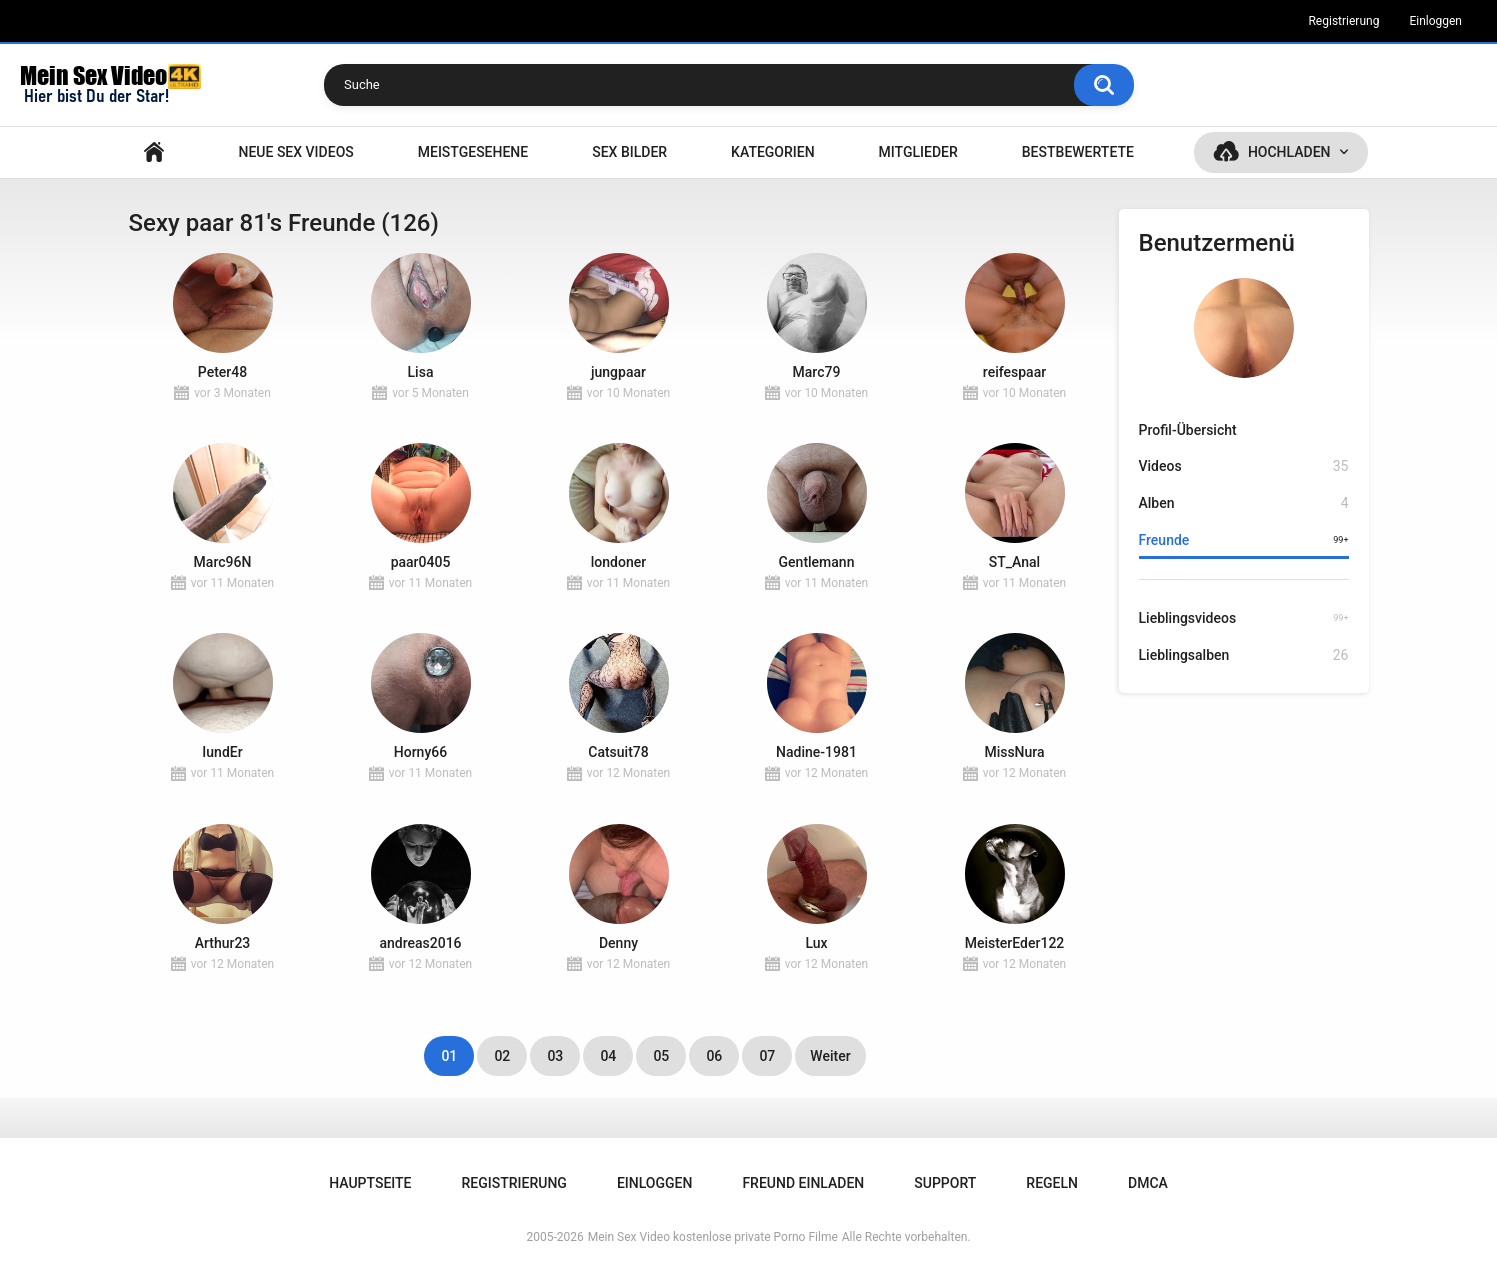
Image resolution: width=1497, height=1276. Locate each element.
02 (502, 1056)
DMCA (1148, 1183)
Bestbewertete (1078, 152)
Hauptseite (154, 152)
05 (661, 1056)
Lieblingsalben (1244, 655)
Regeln (1052, 1183)
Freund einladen (803, 1183)
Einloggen (1435, 21)
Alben (1244, 503)
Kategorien (773, 152)
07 (767, 1056)
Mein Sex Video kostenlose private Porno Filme (713, 1237)
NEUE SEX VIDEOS (295, 152)
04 (608, 1056)
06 (714, 1056)
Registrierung (1343, 21)
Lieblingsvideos (1244, 618)
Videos (1244, 466)
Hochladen (1289, 152)
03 (555, 1056)
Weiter (830, 1056)
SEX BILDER (629, 152)
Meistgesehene (473, 152)
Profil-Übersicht (1188, 430)
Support (945, 1183)
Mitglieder (918, 152)
